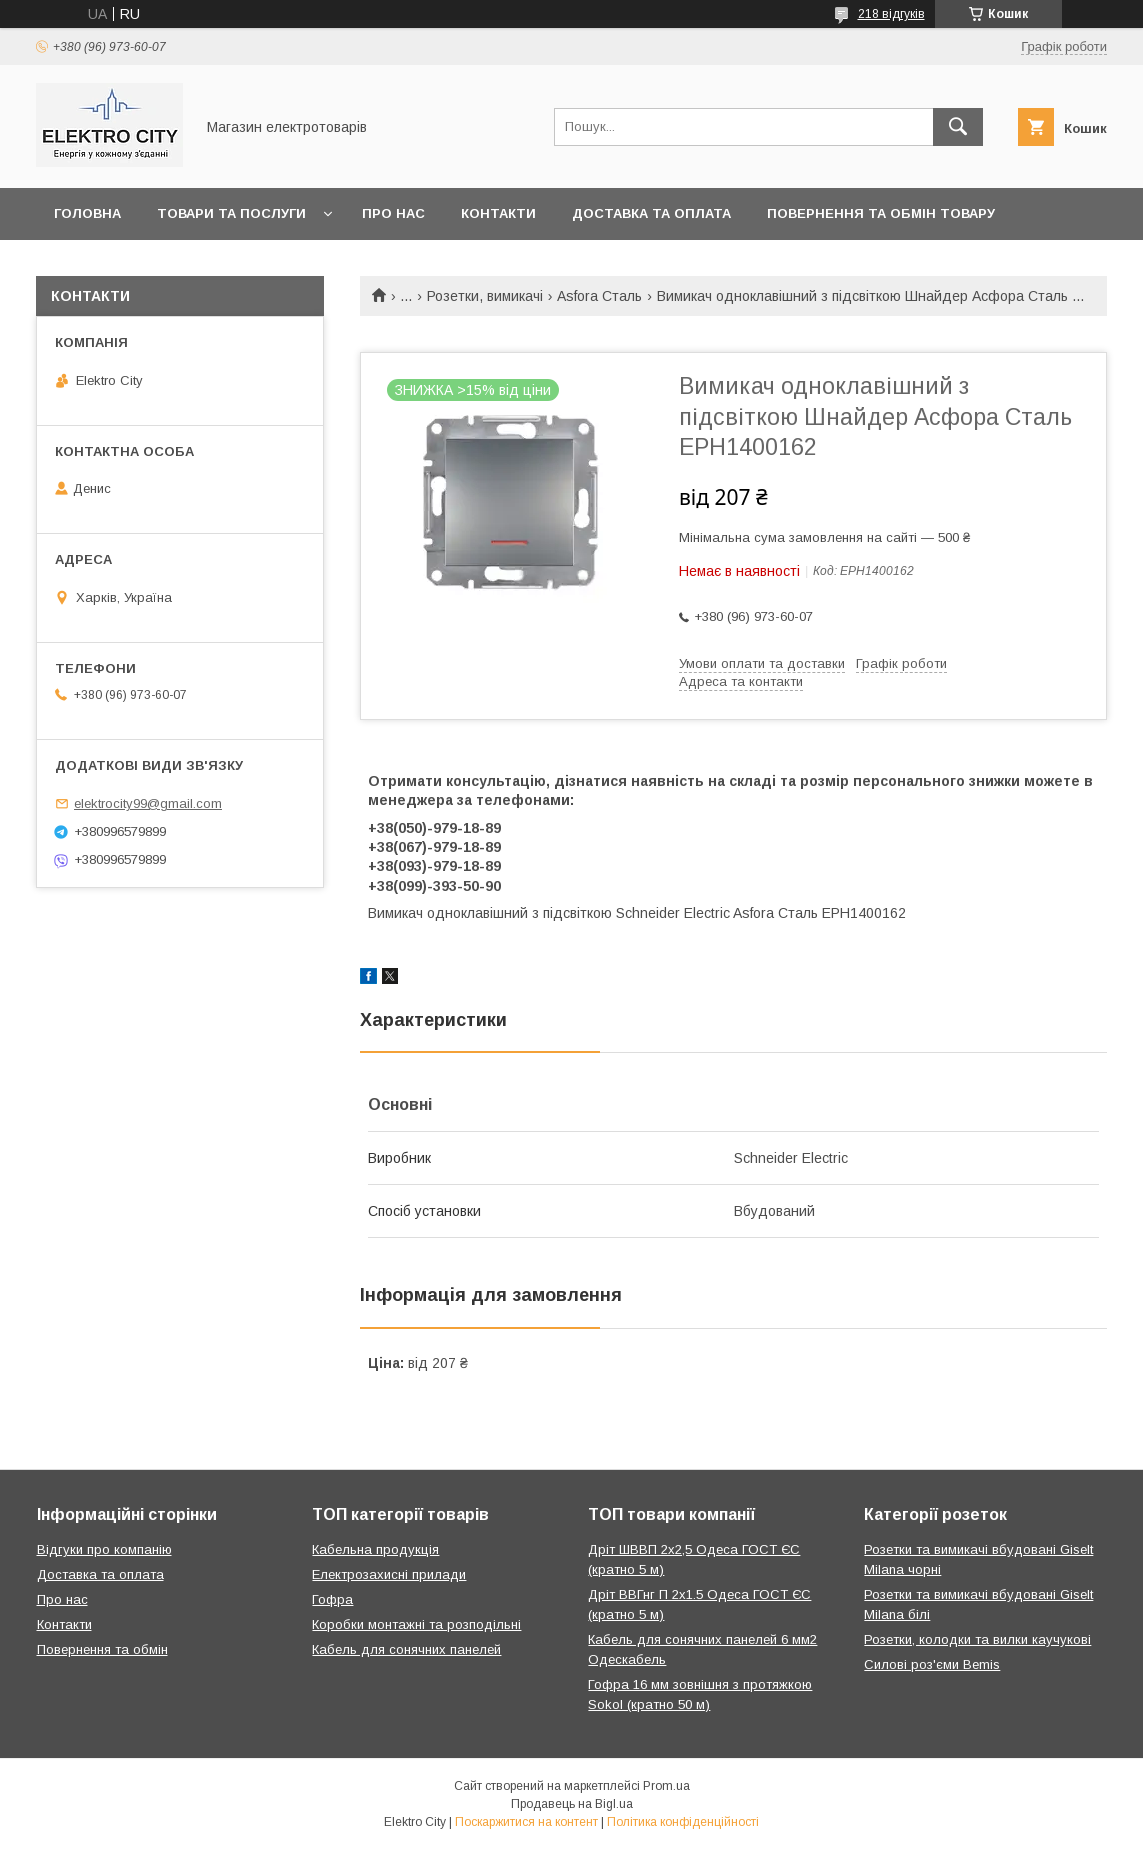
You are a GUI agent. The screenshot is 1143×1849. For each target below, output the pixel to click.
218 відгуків (891, 14)
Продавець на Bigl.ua (572, 1804)
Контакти (498, 213)
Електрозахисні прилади (389, 1574)
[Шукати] (958, 127)
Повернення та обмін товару (881, 213)
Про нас (393, 213)
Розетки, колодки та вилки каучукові (977, 1639)
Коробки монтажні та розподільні (416, 1624)
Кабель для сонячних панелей (406, 1649)
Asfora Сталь (599, 296)
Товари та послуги (231, 213)
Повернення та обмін (102, 1649)
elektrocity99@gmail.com (148, 803)
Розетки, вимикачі (485, 296)
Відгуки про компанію (104, 1549)
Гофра (332, 1599)
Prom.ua (666, 1786)
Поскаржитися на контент (526, 1822)
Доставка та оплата (651, 213)
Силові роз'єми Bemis (932, 1664)
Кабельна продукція (375, 1549)
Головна (87, 213)
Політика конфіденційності (683, 1822)
